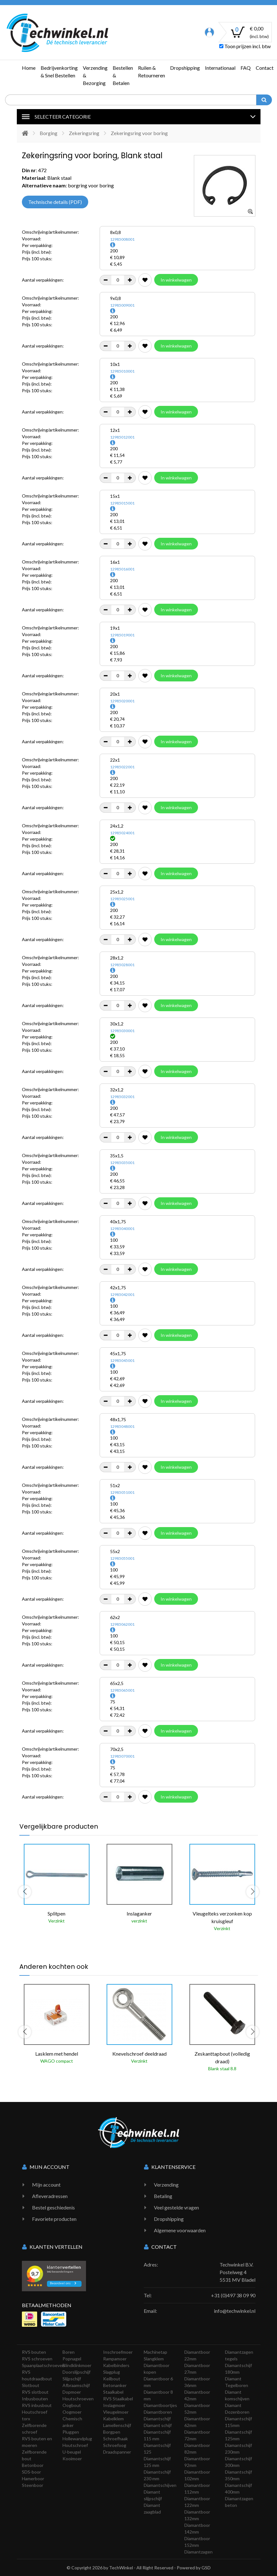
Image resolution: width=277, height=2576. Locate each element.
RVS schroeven (37, 2358)
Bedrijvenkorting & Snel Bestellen (59, 71)
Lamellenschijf (117, 2425)
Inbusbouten (35, 2398)
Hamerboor (33, 2478)
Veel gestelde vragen (176, 2207)
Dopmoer (72, 2392)
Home (29, 68)
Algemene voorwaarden (180, 2230)
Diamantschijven (160, 2485)
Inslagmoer (114, 2405)
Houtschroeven (78, 2398)
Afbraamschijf (76, 2385)
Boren (69, 2352)
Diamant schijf (158, 2425)
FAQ (246, 68)
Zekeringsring (84, 133)
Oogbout (72, 2405)
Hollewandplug (77, 2438)
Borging (48, 133)
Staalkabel (113, 2392)
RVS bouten (34, 2352)
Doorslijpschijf (76, 2372)
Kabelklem (113, 2418)
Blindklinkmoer (77, 2365)
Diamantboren (158, 2412)
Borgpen (111, 2432)
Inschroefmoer (118, 2352)
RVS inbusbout (37, 2405)
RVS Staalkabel (118, 2398)
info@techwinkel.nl (234, 2311)
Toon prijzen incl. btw (245, 46)
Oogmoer (72, 2412)
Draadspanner (117, 2452)
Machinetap (155, 2352)
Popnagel (72, 2358)
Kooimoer (72, 2458)
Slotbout (30, 2385)
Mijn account (46, 2185)
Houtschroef (75, 2445)
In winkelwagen (176, 280)
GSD (206, 2567)
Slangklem (154, 2358)
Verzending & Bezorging (95, 75)
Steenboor (32, 2485)
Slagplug (111, 2372)
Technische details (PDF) (55, 202)
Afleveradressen (50, 2196)
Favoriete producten (54, 2219)
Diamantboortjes (160, 2405)
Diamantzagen (198, 2551)
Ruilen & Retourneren (151, 71)
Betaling (163, 2196)
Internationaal (220, 68)
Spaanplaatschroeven (43, 2365)
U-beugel (72, 2452)
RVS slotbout (35, 2392)
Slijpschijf (72, 2378)
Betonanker (115, 2385)
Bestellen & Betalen (123, 75)
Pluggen (71, 2432)
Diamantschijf (157, 2418)
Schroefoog (114, 2445)
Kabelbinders (116, 2365)
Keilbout (111, 2378)
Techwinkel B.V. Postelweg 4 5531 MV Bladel (237, 2272)
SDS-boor (31, 2472)
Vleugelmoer (116, 2412)
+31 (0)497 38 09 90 (233, 2295)
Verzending (166, 2185)
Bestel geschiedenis (53, 2207)
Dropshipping (185, 68)
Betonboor (32, 2465)
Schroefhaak (115, 2438)
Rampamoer (115, 2358)
